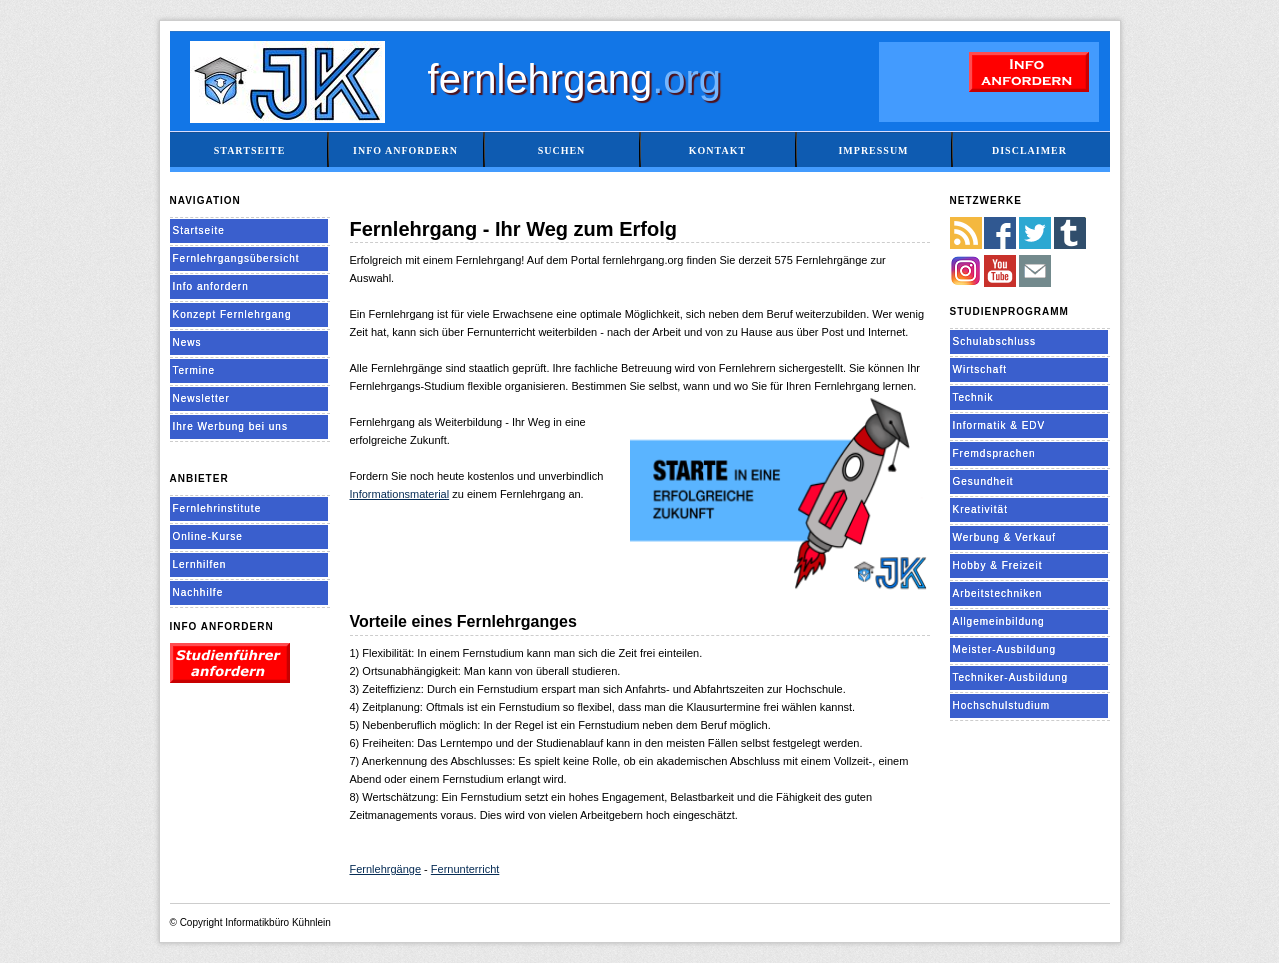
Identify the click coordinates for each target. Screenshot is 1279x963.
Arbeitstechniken (998, 593)
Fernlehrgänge (386, 869)
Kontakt (717, 150)
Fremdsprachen (994, 453)
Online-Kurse (208, 536)
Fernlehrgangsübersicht (236, 258)
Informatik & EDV (999, 425)
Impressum (873, 150)
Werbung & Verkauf (1005, 537)
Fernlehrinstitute (217, 508)
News (187, 342)
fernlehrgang (575, 79)
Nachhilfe (198, 592)
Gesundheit (983, 481)
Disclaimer (1029, 150)
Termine (194, 370)
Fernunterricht (465, 869)
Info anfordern (405, 150)
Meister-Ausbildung (1005, 649)
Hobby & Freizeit (998, 565)
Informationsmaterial (400, 494)
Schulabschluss (994, 341)
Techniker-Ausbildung (1011, 677)
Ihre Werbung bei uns (230, 426)
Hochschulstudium (1002, 705)
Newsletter (201, 398)
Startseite (250, 150)
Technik (973, 397)
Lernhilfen (200, 564)
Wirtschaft (980, 369)
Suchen (562, 150)
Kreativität (980, 509)
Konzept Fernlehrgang (232, 314)
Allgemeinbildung (999, 621)
